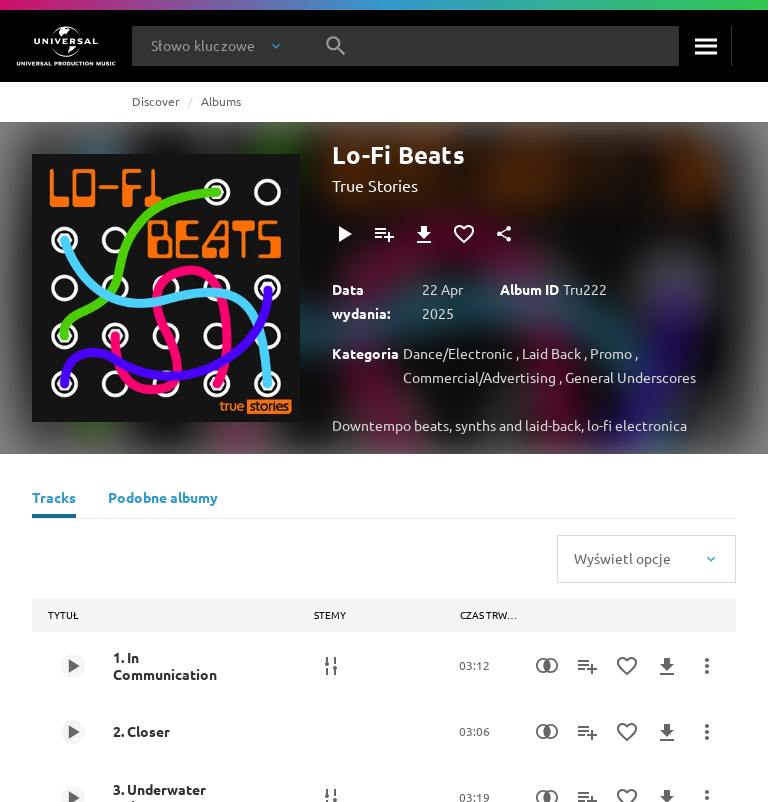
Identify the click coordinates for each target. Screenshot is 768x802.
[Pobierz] (424, 234)
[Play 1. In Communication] (73, 666)
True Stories (375, 185)
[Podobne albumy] (163, 500)
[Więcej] (707, 666)
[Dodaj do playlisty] (384, 234)
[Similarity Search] (547, 666)
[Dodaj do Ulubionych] (464, 234)
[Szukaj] (705, 46)
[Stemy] (331, 666)
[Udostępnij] (504, 234)
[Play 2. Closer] (73, 732)
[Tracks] (54, 500)
